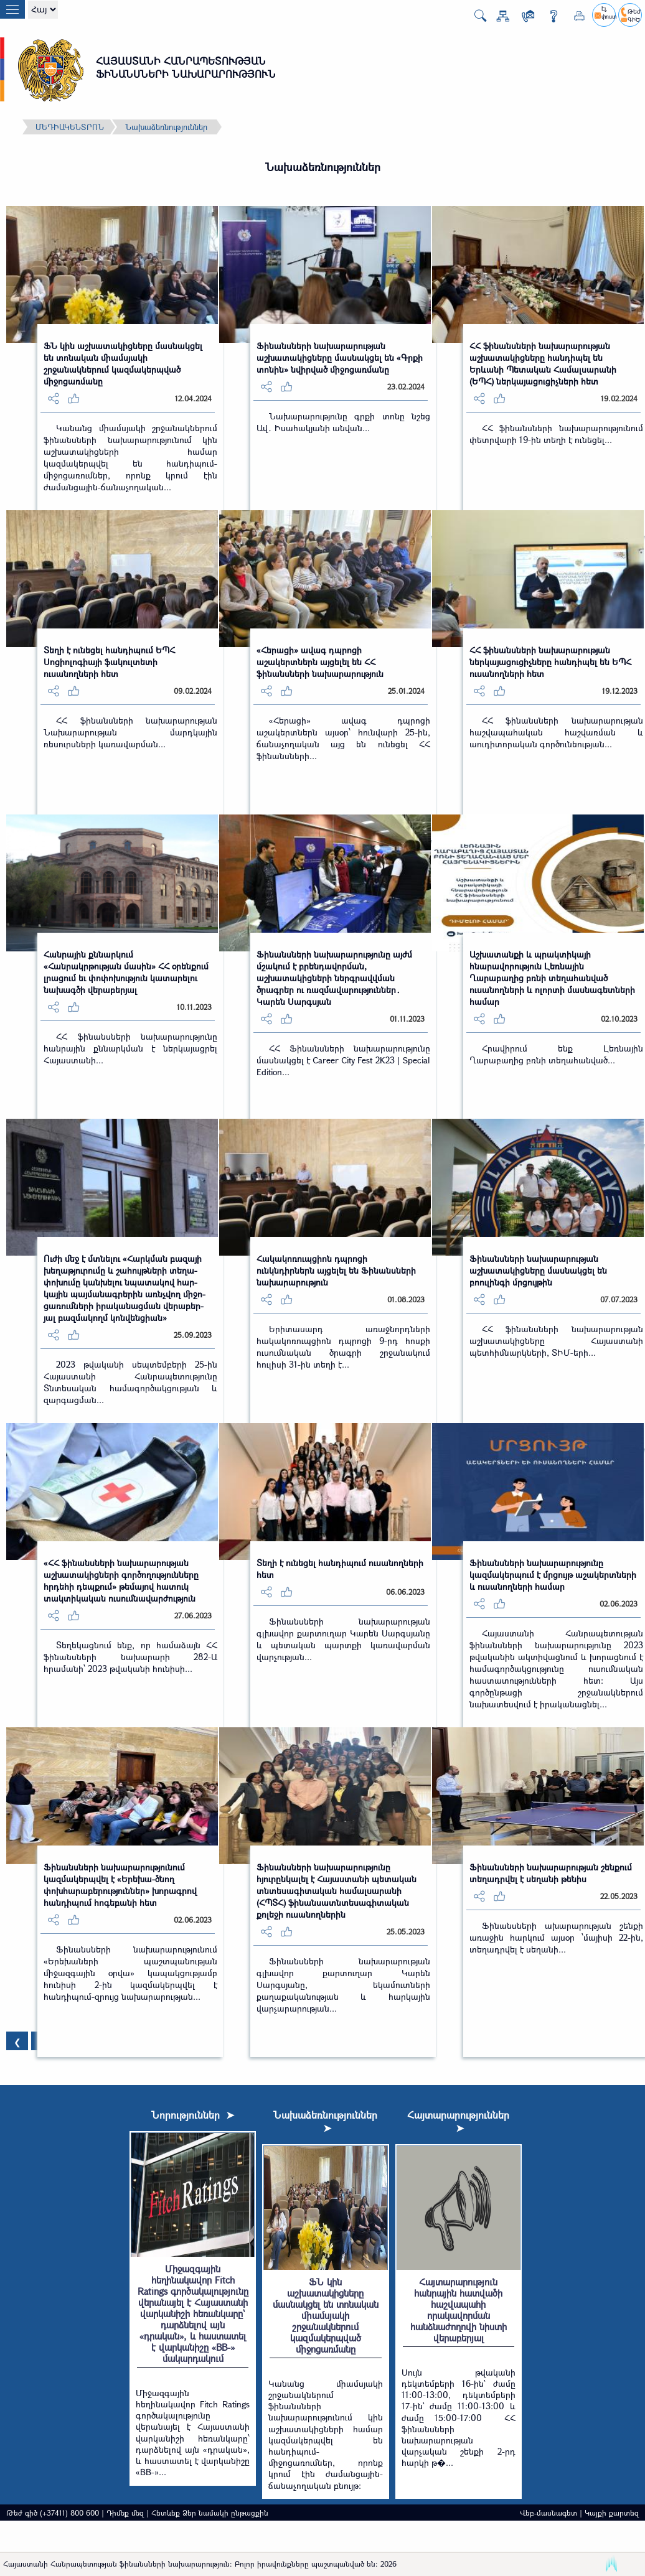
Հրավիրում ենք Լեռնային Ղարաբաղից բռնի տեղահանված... (556, 1054)
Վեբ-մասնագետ (548, 2513)
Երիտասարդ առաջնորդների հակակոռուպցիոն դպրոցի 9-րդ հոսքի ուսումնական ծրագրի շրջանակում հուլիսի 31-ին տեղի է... (343, 1346)
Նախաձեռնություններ (166, 127)
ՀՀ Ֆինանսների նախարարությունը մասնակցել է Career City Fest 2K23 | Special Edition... (343, 1060)
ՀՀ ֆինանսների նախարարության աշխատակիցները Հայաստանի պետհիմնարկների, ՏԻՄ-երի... (556, 1340)
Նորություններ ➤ (192, 2114)
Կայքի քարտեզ (612, 2513)
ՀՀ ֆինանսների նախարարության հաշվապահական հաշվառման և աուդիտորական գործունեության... (556, 732)
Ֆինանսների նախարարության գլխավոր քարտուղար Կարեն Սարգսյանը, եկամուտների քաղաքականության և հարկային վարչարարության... (343, 1984)
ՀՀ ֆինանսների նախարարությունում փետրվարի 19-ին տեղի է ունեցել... (556, 434)
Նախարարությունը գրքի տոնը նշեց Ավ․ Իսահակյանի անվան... (343, 422)
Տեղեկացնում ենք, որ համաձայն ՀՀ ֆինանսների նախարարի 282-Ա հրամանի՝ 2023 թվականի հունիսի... (130, 1656)
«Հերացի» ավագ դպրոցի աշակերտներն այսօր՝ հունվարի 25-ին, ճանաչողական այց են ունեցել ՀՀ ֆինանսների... (343, 738)
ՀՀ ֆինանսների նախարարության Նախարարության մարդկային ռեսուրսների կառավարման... (130, 732)
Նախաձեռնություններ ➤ (325, 2121)
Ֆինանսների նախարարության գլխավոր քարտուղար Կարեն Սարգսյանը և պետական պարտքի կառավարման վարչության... (343, 1639)
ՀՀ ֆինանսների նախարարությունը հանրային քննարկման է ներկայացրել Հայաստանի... (130, 1048)
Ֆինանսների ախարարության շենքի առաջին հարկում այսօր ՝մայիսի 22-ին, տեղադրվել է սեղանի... (556, 1937)
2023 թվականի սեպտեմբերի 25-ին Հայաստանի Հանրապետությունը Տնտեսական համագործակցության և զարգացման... (130, 1382)
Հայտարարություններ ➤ (458, 2121)
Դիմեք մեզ (125, 2513)
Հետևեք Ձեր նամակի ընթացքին (209, 2513)
